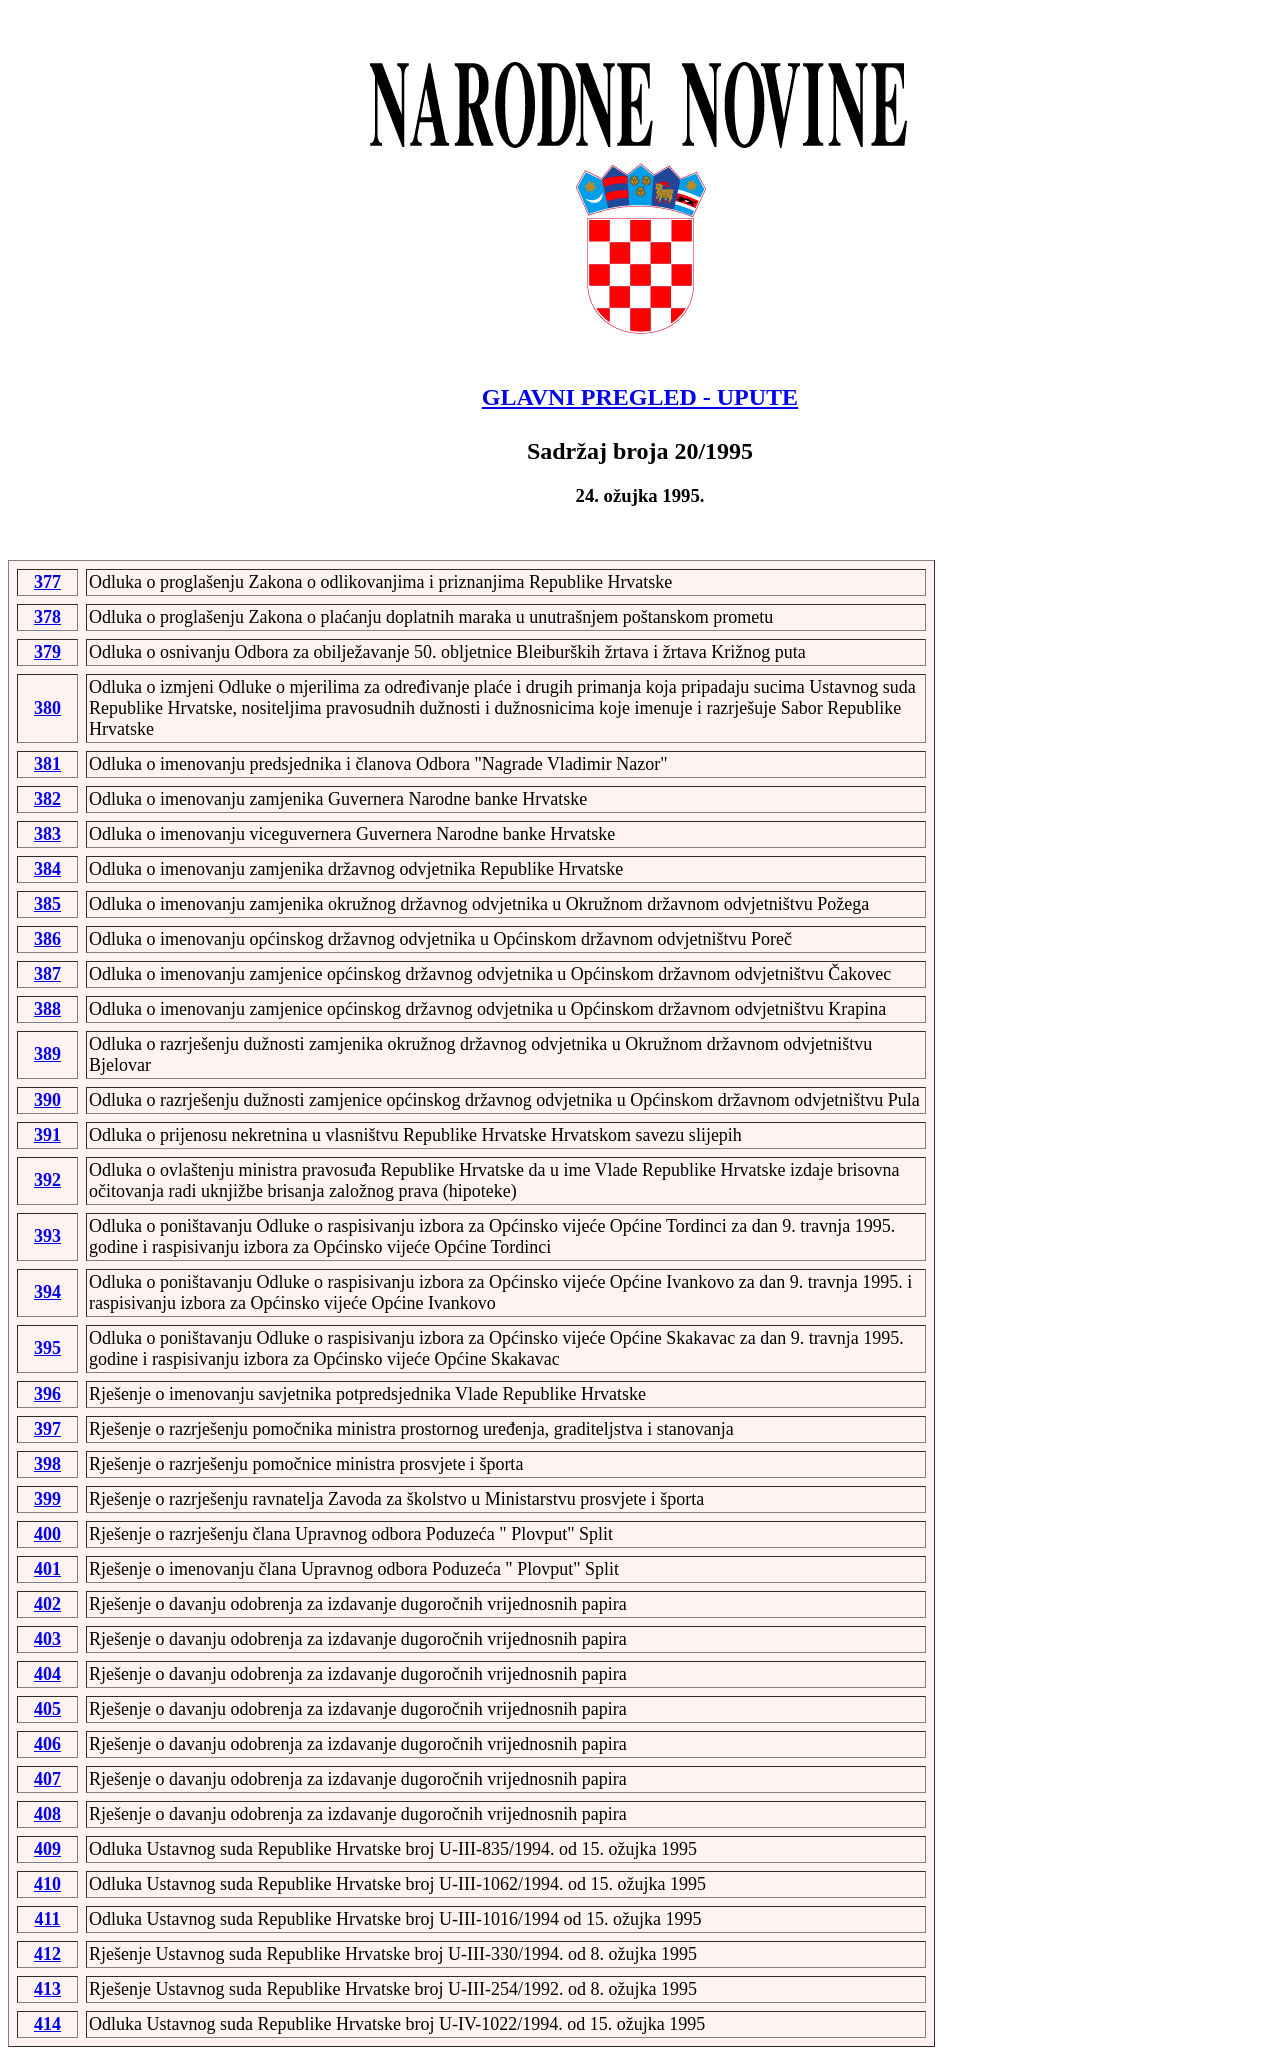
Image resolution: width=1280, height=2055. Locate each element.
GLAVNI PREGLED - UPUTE (640, 397)
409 (47, 1849)
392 (47, 1180)
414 (47, 2024)
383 (47, 834)
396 (47, 1394)
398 (47, 1464)
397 (47, 1429)
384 (47, 869)
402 (47, 1604)
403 (47, 1639)
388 (47, 1009)
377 (47, 582)
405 (47, 1709)
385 (47, 904)
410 (47, 1884)
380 (47, 708)
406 (47, 1744)
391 (47, 1135)
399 (47, 1499)
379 (47, 652)
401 (47, 1569)
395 (47, 1348)
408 (47, 1814)
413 (47, 1989)
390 (47, 1100)
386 (47, 939)
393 (47, 1236)
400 (47, 1534)
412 (47, 1954)
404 (47, 1674)
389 (47, 1054)
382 (47, 799)
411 (47, 1919)
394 (47, 1292)
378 (47, 617)
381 (47, 764)
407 (47, 1779)
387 (47, 974)
